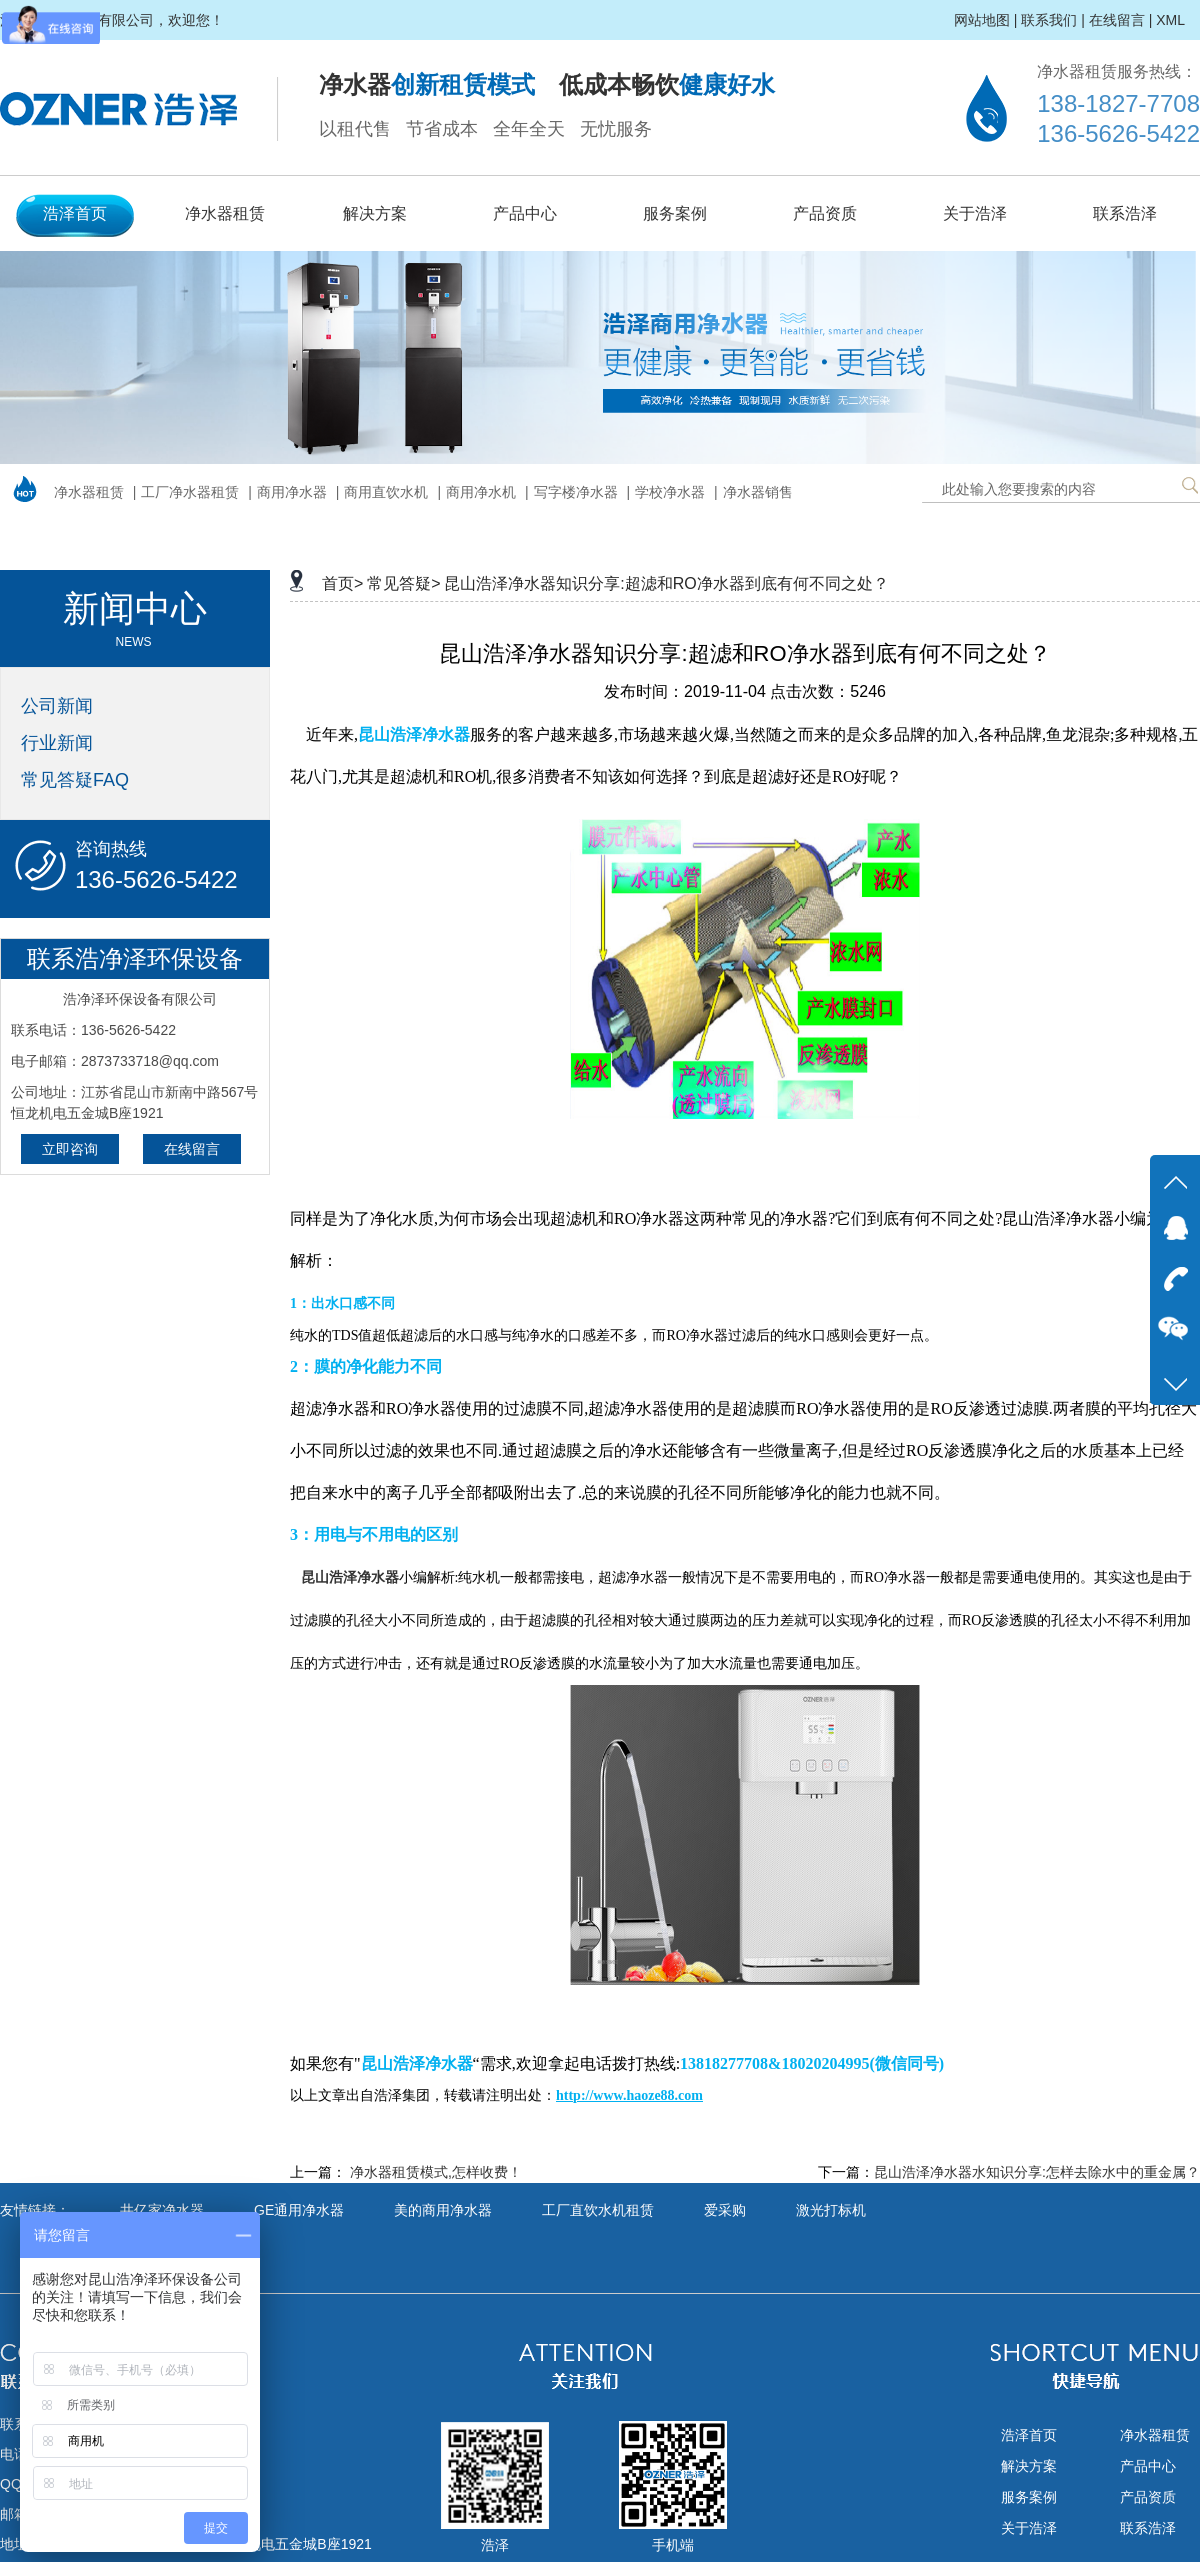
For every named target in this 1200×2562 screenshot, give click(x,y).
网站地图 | (986, 20)
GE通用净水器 (299, 2210)
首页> (342, 583)
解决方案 (375, 213)
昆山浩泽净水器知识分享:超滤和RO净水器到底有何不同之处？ (666, 583)
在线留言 (192, 1149)
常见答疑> (403, 583)
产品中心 (525, 213)
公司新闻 (57, 706)
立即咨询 (70, 1149)
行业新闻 (57, 743)
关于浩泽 (975, 213)
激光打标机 (831, 2210)
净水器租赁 (225, 213)
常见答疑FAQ (75, 780)
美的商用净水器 (443, 2210)
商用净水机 (481, 492)
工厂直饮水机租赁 (598, 2210)
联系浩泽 (1125, 213)
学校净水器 (670, 492)
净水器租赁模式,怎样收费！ (436, 2172)
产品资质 (825, 213)
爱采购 (725, 2210)
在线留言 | (1121, 20)
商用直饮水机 (386, 492)
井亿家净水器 (162, 2210)
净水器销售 (758, 492)
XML (1170, 20)
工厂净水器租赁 (190, 492)
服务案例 (675, 213)
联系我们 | (1053, 20)
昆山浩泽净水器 (350, 1577)
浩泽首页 (75, 213)
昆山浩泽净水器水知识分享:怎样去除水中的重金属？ (1037, 2172)
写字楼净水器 (576, 492)
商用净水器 (292, 492)
